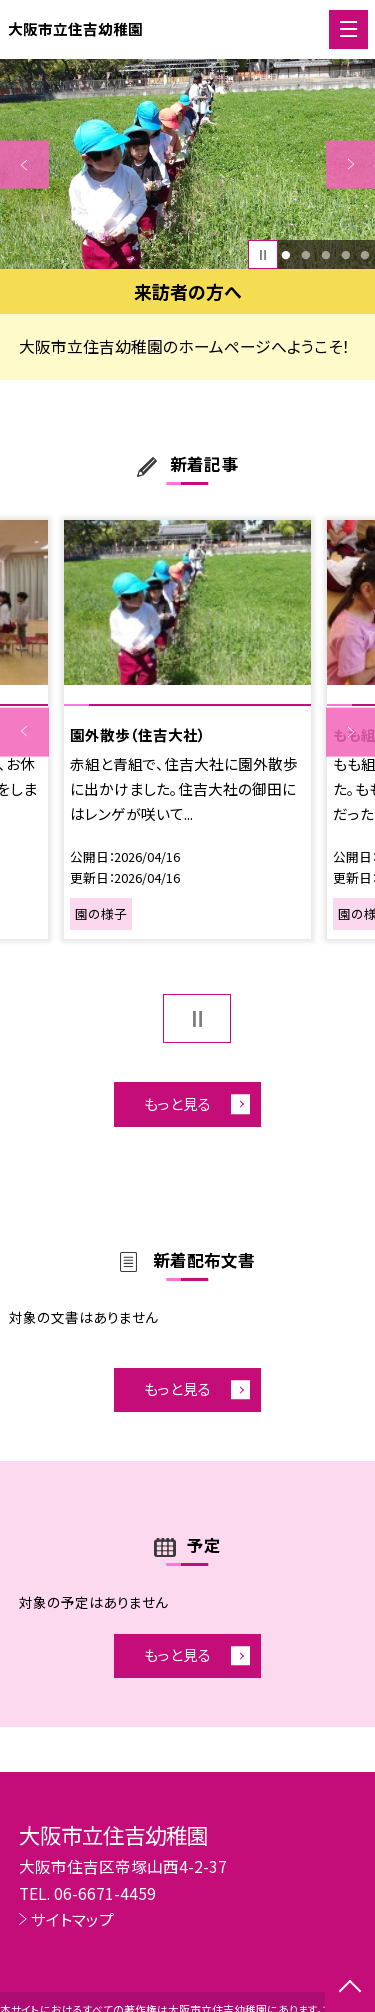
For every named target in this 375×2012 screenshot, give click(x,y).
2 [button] (305, 255)
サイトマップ (72, 1919)
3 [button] (325, 255)
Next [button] (350, 164)
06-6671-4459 (105, 1893)
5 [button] (365, 255)
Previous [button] (24, 164)
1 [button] (286, 255)
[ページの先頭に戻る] (350, 1988)
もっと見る (177, 1103)
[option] (187, 164)
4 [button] (345, 255)
